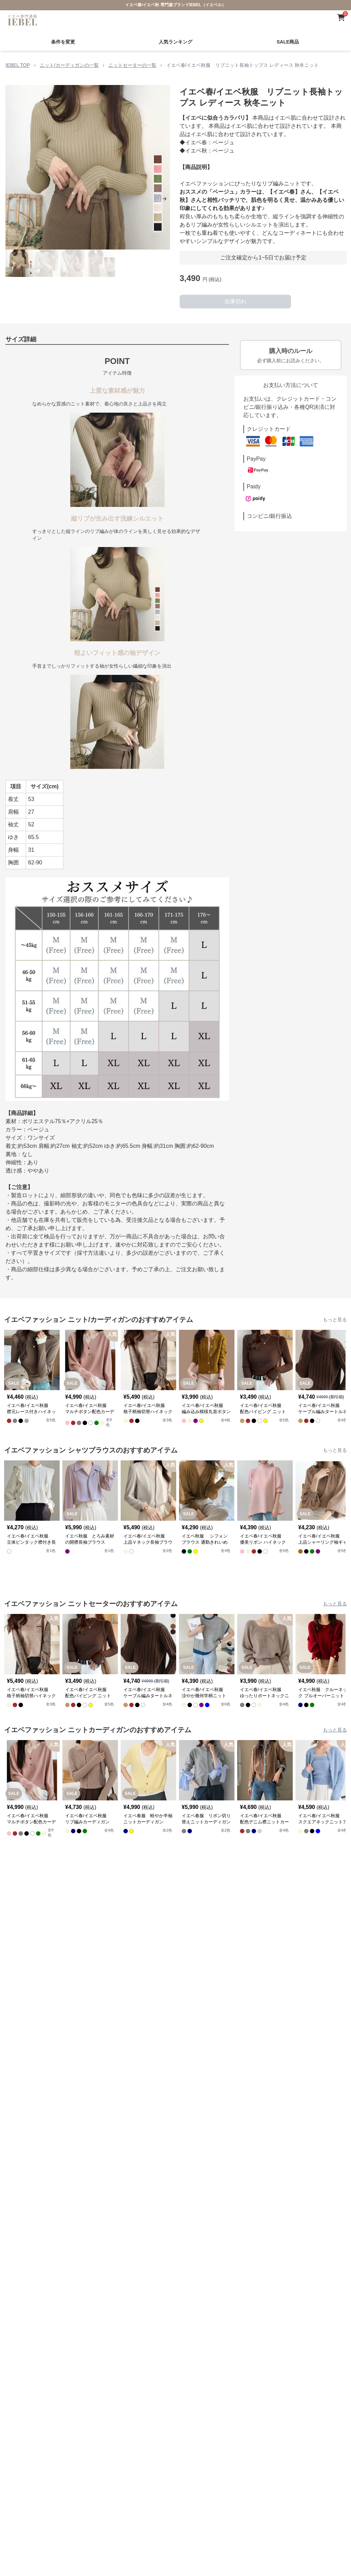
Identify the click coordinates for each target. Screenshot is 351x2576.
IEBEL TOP (17, 65)
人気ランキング (175, 42)
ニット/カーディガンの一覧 (69, 65)
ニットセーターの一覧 (132, 65)
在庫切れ (235, 301)
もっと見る (335, 1319)
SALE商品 (288, 42)
